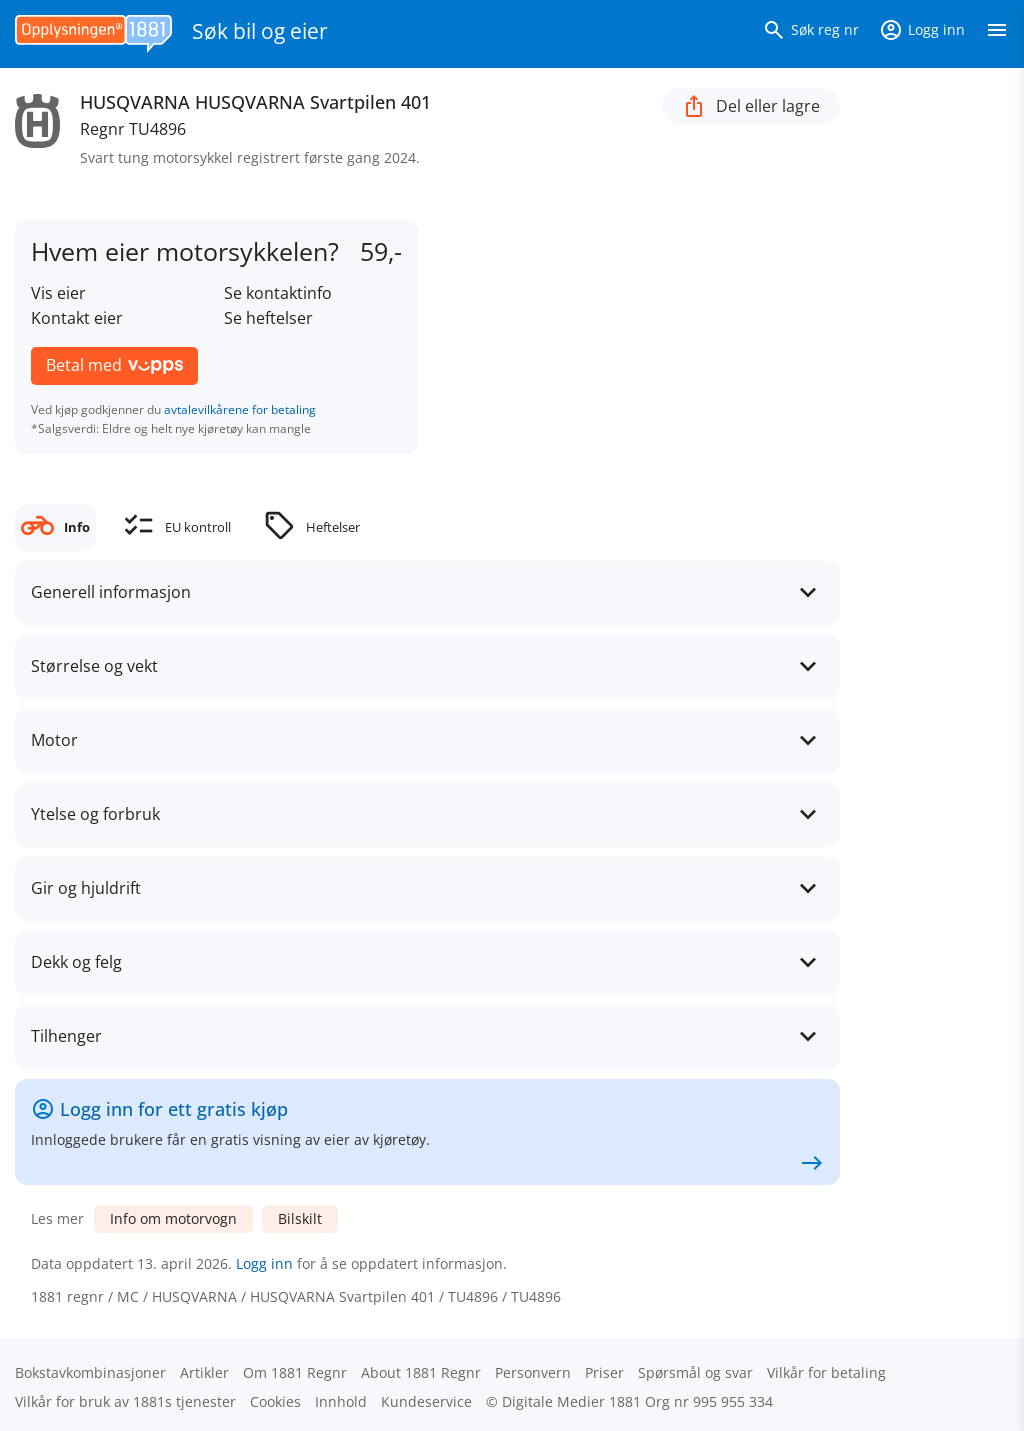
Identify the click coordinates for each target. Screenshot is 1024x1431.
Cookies (275, 1401)
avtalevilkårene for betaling (240, 409)
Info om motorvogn (173, 1218)
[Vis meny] (997, 34)
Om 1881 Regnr (295, 1372)
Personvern (533, 1372)
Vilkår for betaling (826, 1372)
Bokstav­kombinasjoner (90, 1372)
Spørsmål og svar (695, 1372)
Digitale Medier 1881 (571, 1401)
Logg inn (264, 1263)
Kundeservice (426, 1401)
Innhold (341, 1401)
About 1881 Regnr (421, 1372)
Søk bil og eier (260, 31)
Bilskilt (300, 1218)
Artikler (204, 1372)
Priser (604, 1372)
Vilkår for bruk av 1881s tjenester (125, 1401)
